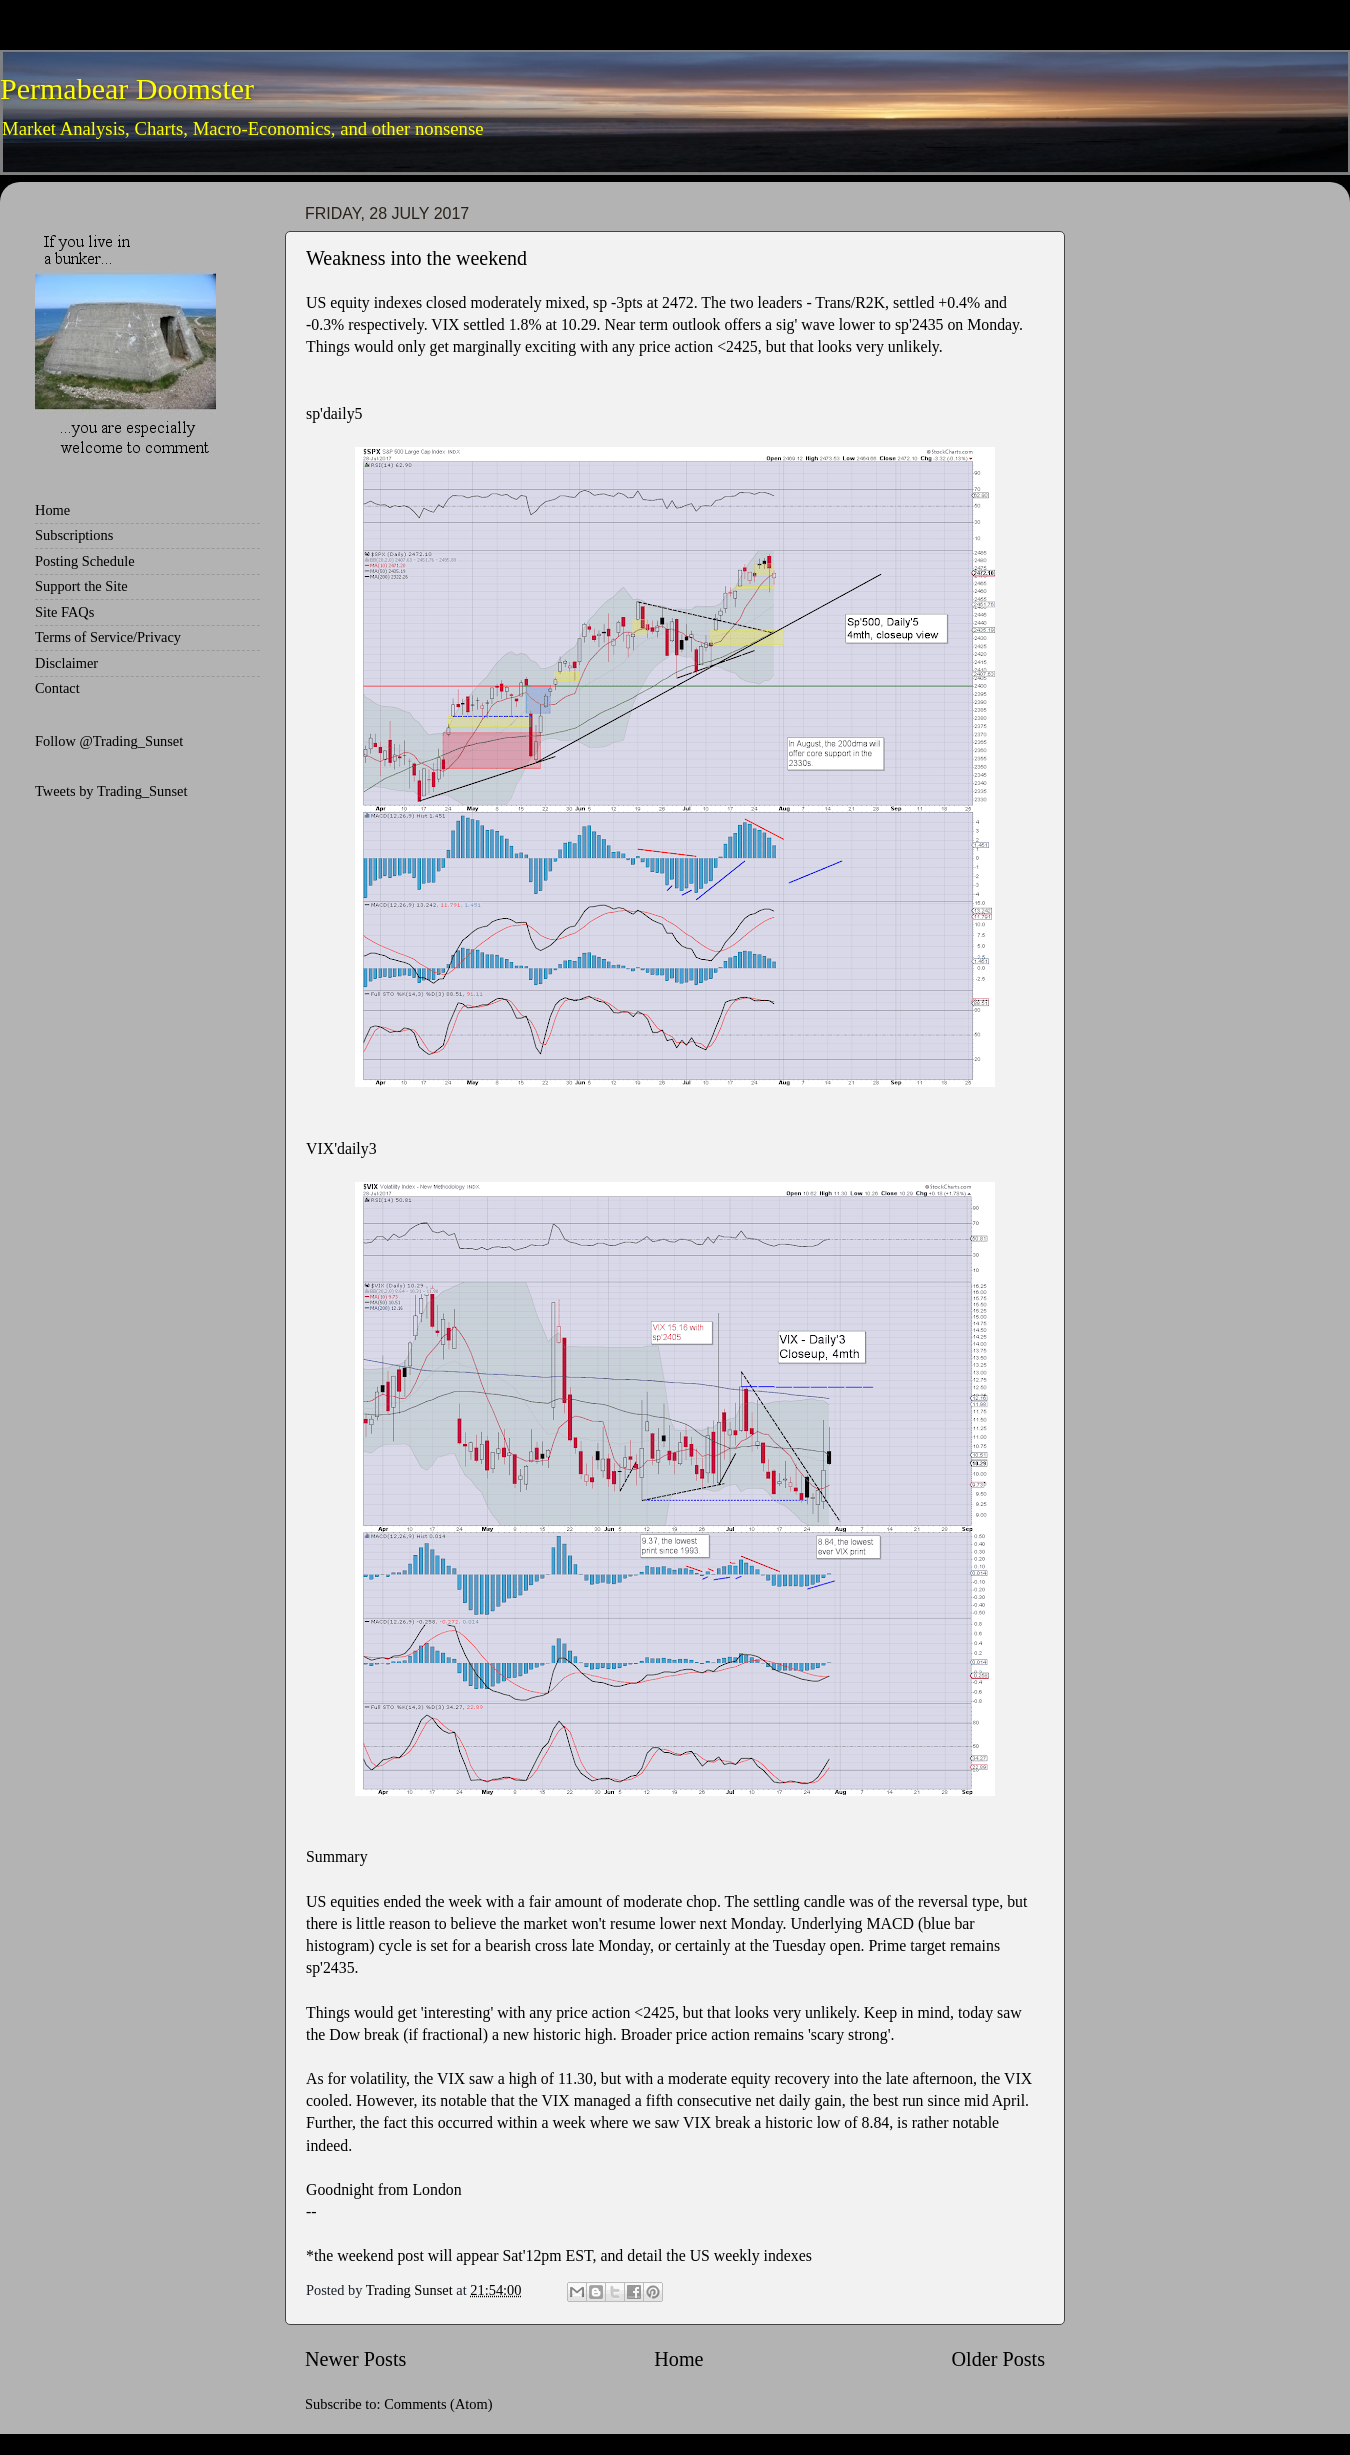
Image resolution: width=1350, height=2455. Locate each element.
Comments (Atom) (438, 2404)
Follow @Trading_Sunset (109, 741)
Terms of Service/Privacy (108, 637)
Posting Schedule (85, 561)
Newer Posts (355, 2359)
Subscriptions (74, 535)
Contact (57, 688)
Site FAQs (64, 612)
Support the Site (81, 586)
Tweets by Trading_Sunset (111, 791)
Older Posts (998, 2359)
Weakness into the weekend (416, 258)
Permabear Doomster (127, 88)
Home (678, 2359)
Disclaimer (66, 663)
